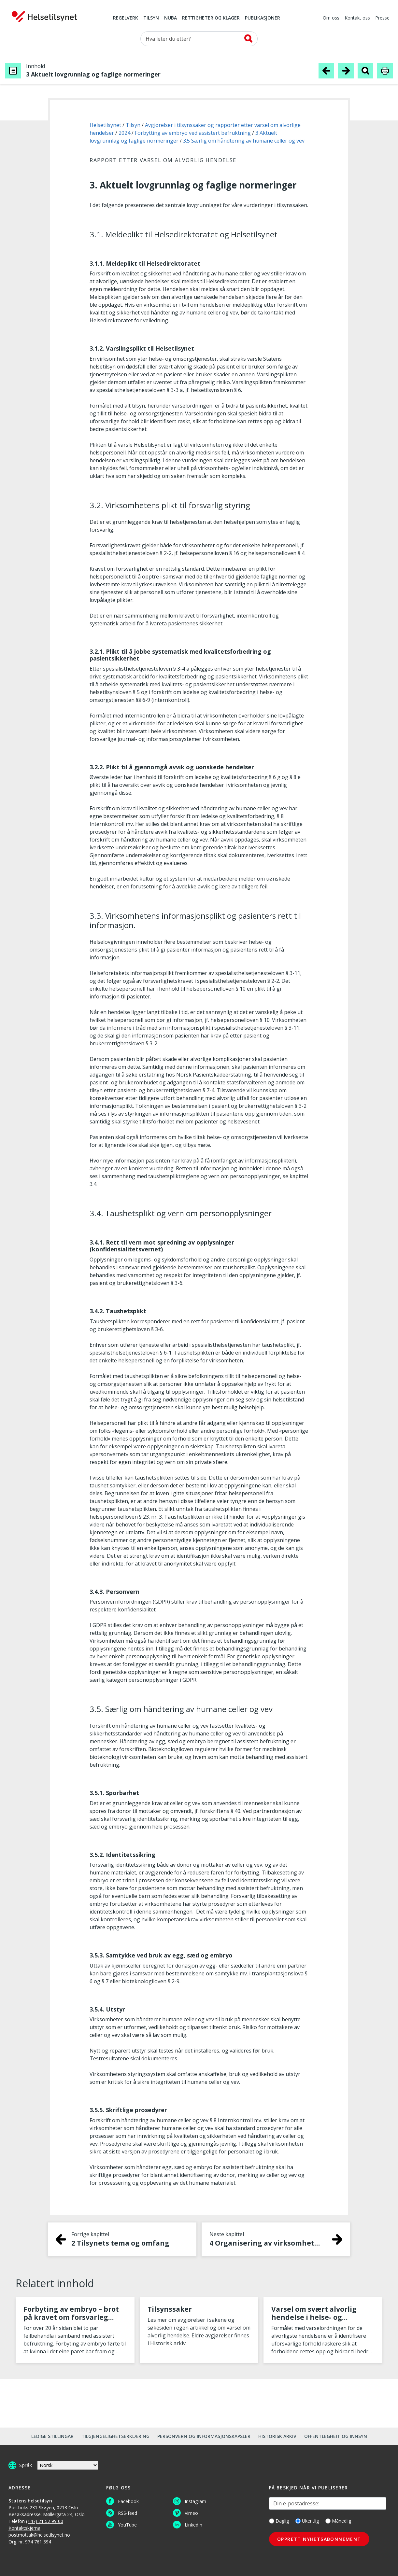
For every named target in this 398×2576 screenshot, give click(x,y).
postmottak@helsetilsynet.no (39, 2535)
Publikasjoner (262, 18)
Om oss (331, 18)
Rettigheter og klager (211, 18)
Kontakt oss (357, 18)
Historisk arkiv (277, 2436)
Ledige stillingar (52, 2436)
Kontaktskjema (24, 2528)
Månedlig (338, 2521)
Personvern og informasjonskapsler (203, 2436)
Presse (382, 18)
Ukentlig (307, 2521)
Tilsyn (151, 18)
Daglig (279, 2521)
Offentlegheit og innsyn (335, 2436)
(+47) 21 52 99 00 (44, 2521)
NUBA (170, 18)
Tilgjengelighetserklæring (115, 2436)
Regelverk (125, 18)
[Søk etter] (199, 38)
